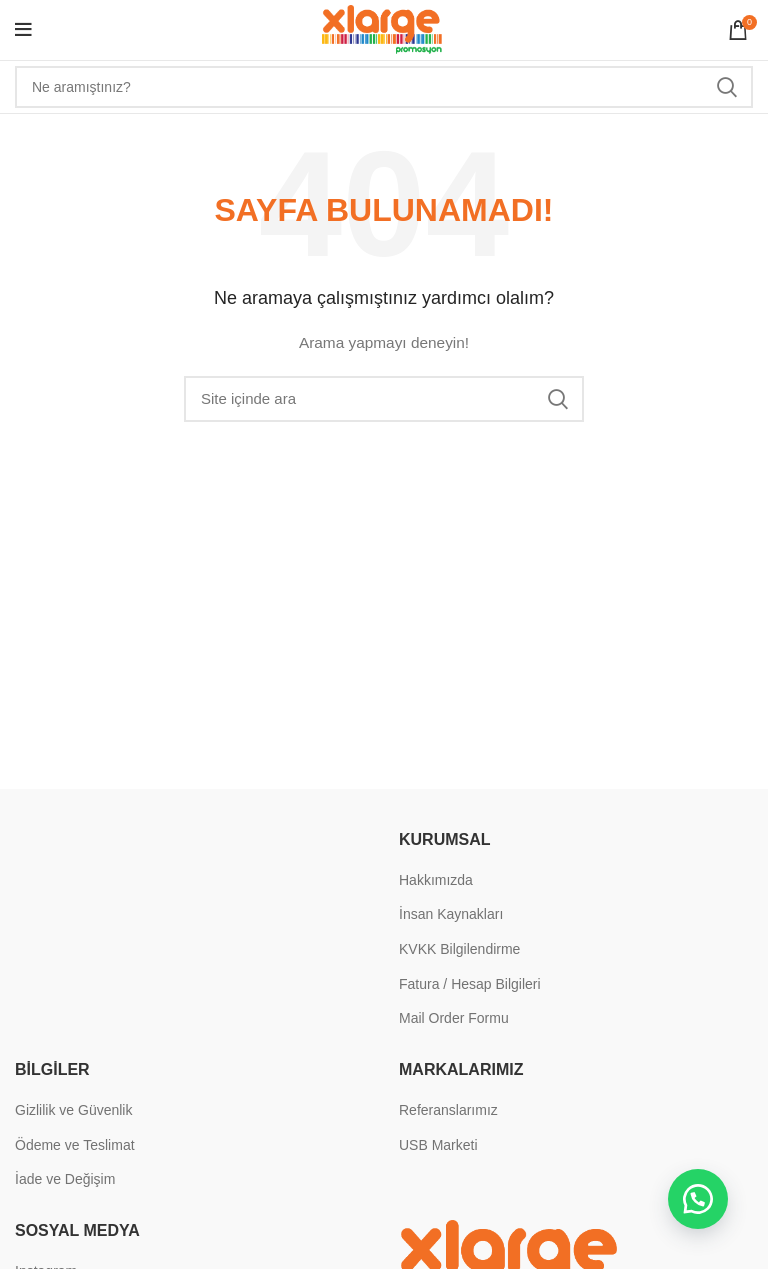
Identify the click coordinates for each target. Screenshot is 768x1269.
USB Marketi (438, 1145)
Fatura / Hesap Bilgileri (470, 984)
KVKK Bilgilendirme (459, 949)
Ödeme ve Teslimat (75, 1145)
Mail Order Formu (454, 1018)
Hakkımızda (436, 880)
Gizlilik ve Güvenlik (73, 1110)
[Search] (384, 87)
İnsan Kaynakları (451, 914)
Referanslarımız (448, 1110)
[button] (698, 1199)
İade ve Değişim (65, 1179)
